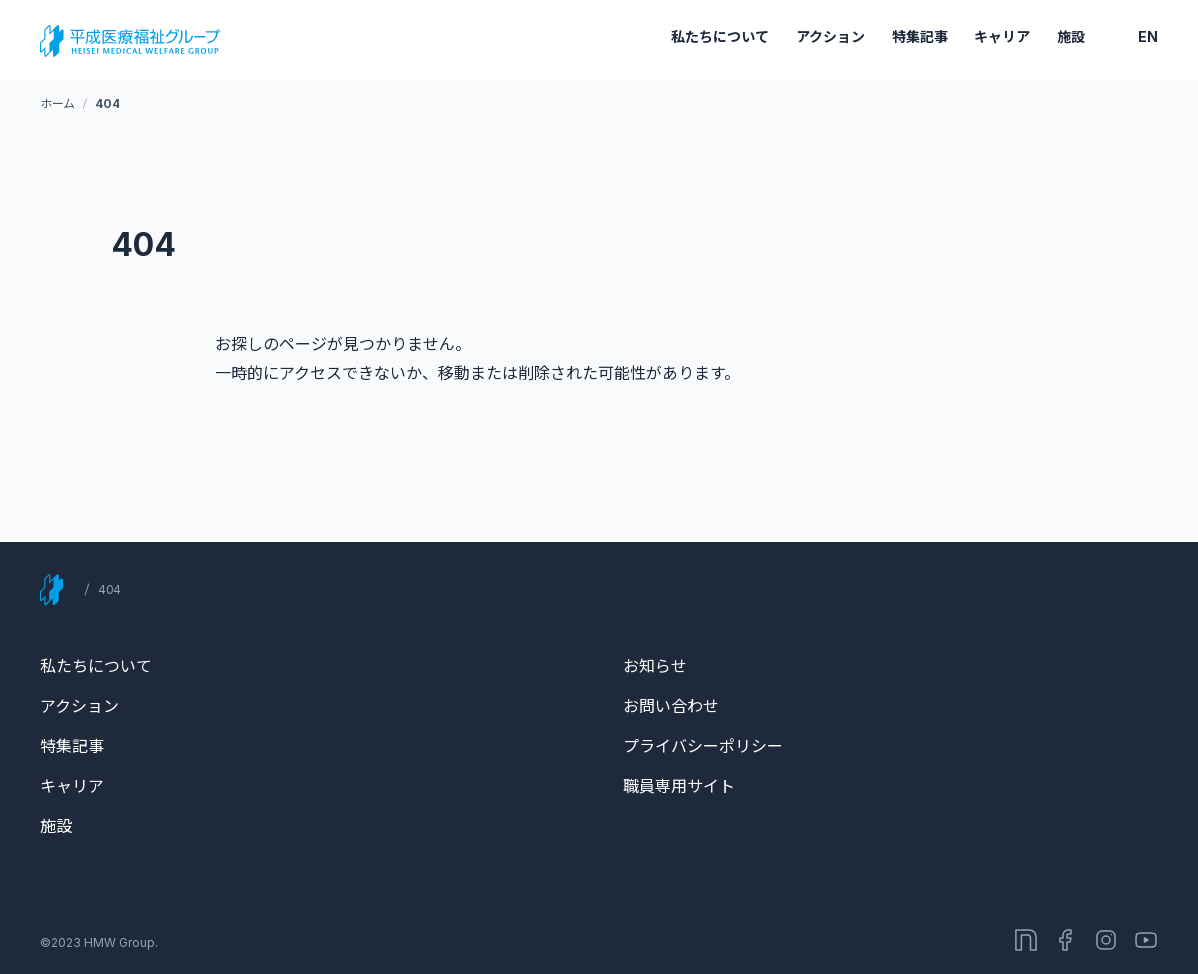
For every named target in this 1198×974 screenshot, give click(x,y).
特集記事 (920, 36)
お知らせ (655, 666)
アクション (830, 36)
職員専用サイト (679, 786)
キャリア (1002, 36)
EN (1148, 36)
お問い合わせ (671, 706)
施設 (1071, 36)
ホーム (57, 103)
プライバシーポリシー (703, 746)
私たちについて (720, 36)
